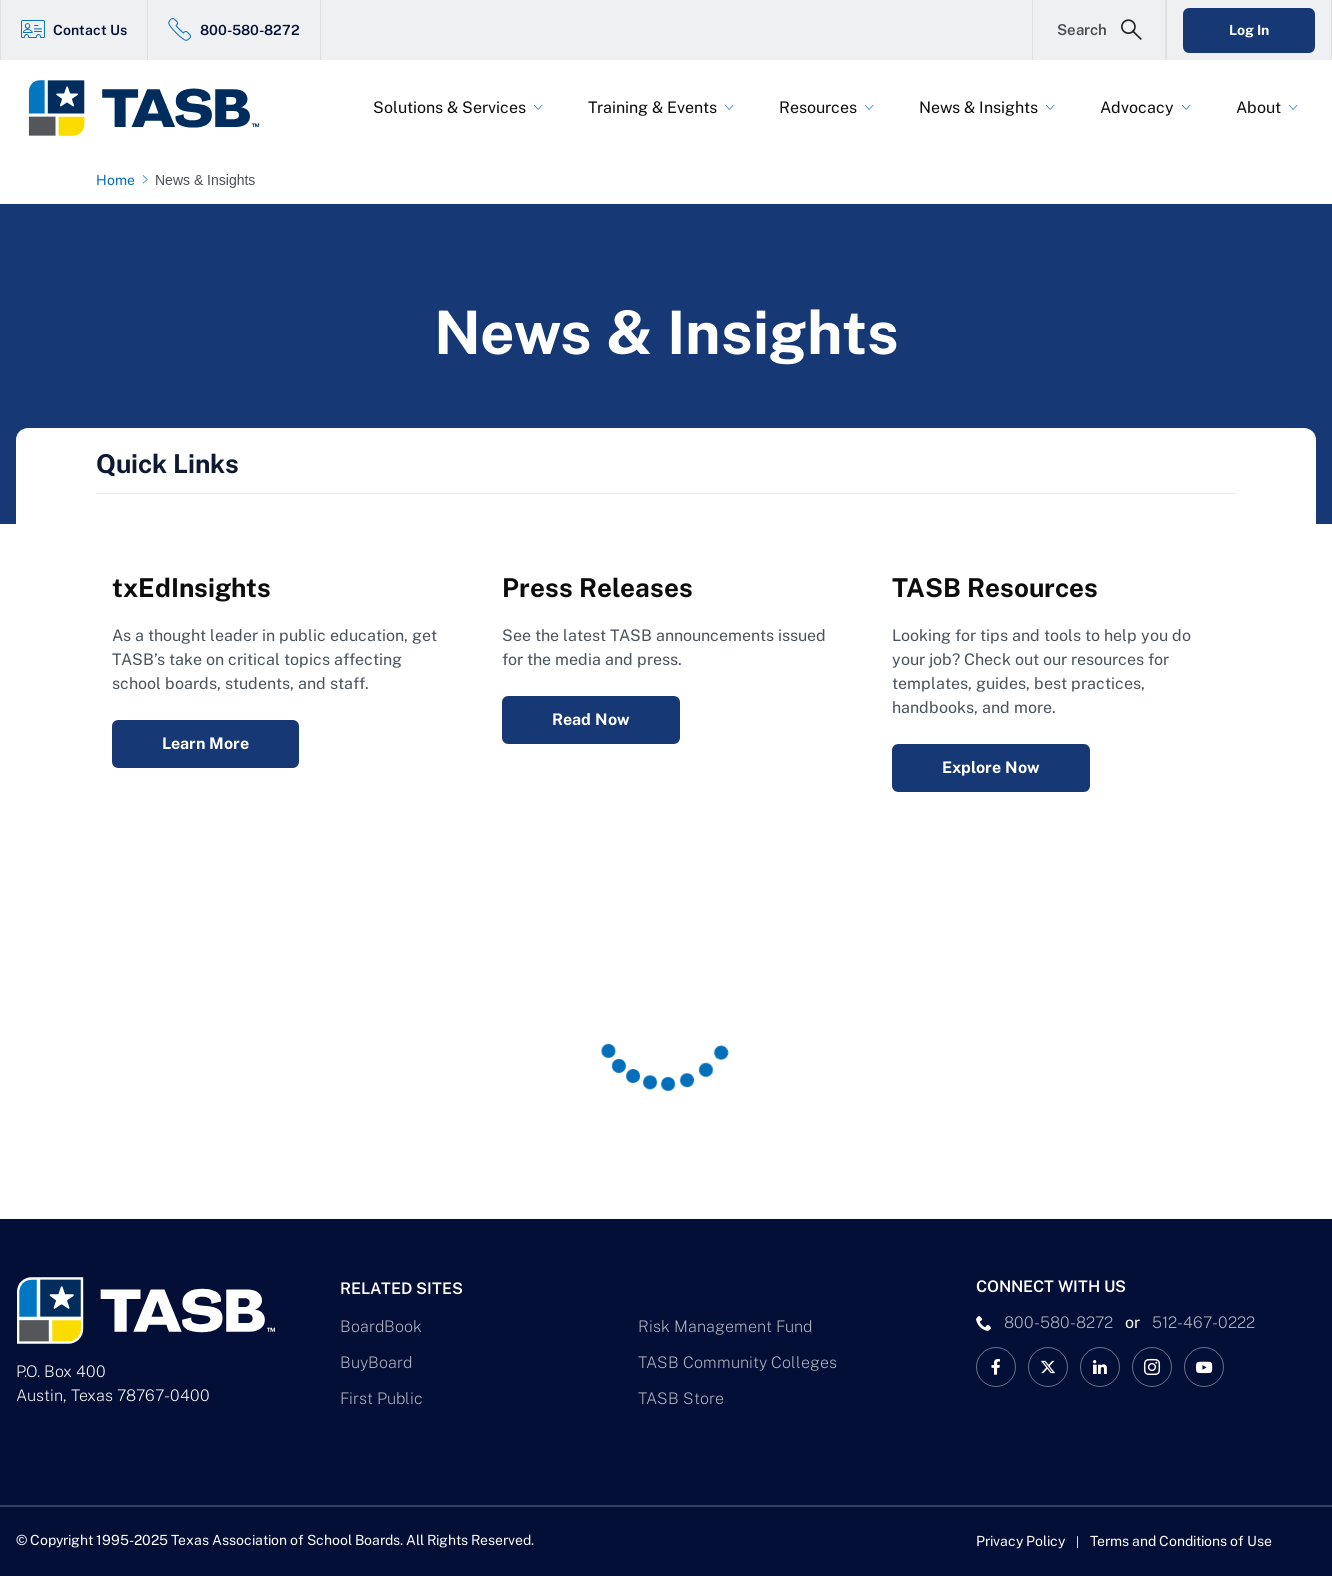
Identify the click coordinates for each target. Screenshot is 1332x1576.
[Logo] (156, 108)
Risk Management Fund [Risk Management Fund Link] (725, 1326)
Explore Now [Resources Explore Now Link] (991, 767)
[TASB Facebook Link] (996, 1367)
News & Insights (978, 107)
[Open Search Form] (1099, 30)
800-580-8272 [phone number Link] (1058, 1322)
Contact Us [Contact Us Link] (90, 30)
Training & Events (652, 107)
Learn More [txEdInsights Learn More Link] (205, 743)
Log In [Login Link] (1249, 30)
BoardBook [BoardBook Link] (381, 1326)
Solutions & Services (449, 107)
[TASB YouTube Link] (1204, 1367)
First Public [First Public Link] (381, 1398)
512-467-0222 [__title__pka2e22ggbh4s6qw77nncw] (1203, 1322)
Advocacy (1137, 107)
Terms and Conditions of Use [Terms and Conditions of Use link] (1181, 1541)
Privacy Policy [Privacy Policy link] (1020, 1541)
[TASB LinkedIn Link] (1100, 1367)
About (1258, 107)
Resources (818, 107)
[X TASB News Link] (1048, 1367)
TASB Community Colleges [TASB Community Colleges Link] (737, 1362)
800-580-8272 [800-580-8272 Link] (250, 30)
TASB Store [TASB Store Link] (681, 1398)
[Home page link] (119, 180)
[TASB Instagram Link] (1152, 1367)
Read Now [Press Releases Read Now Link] (591, 719)
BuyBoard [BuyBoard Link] (376, 1362)
